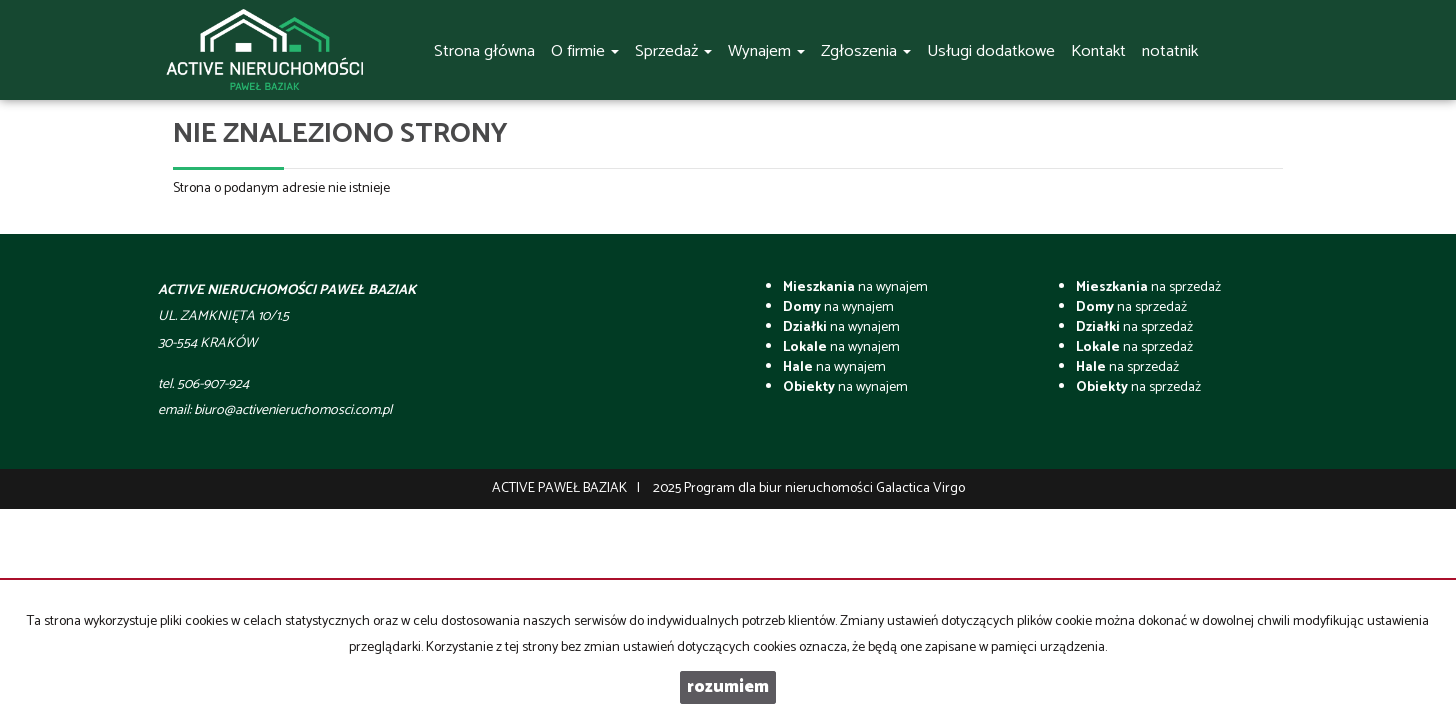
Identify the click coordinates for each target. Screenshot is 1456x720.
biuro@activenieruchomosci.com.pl (293, 410)
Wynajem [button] (766, 51)
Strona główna (484, 51)
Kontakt (1098, 51)
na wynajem (855, 287)
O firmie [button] (585, 51)
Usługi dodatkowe (991, 51)
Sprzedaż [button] (673, 51)
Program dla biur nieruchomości (780, 488)
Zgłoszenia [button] (866, 51)
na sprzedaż (1148, 287)
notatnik (1170, 51)
